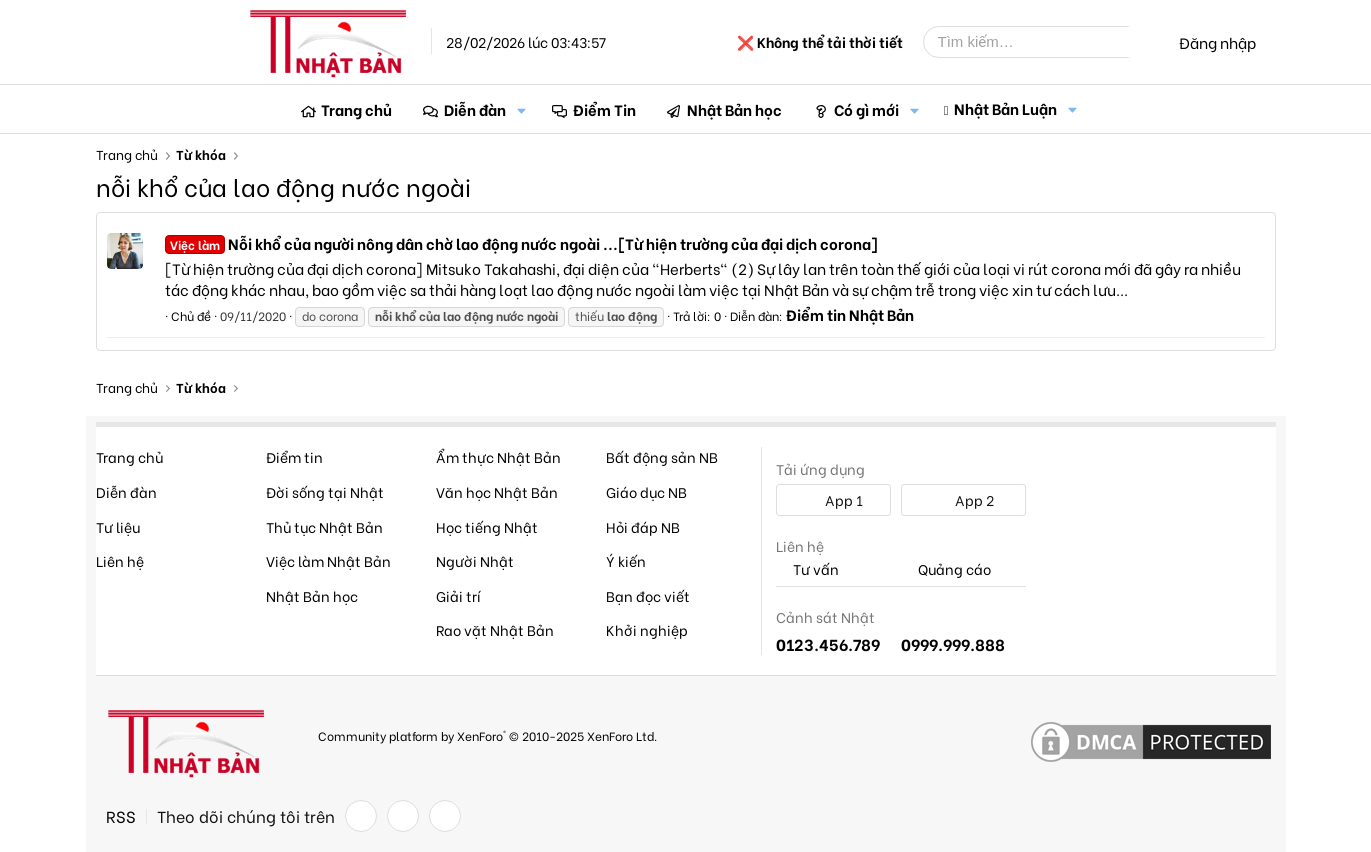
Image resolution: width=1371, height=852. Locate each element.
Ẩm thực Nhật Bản (498, 456)
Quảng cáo (946, 569)
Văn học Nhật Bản (497, 491)
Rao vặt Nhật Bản (495, 629)
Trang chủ (356, 109)
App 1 (833, 499)
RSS (121, 816)
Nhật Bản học (734, 109)
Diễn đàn (475, 109)
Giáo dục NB (646, 491)
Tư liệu (118, 526)
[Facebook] (361, 816)
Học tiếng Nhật (487, 526)
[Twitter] (403, 816)
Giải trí (458, 595)
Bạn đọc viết (648, 595)
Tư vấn (807, 569)
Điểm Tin (604, 109)
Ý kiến (626, 560)
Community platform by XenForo (487, 735)
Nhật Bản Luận (1005, 108)
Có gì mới (866, 109)
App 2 (963, 499)
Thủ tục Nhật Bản (324, 526)
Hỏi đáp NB (643, 526)
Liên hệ (120, 560)
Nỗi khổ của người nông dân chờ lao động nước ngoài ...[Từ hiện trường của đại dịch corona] (521, 243)
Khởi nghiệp (647, 629)
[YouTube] (445, 816)
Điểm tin (294, 456)
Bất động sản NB (662, 456)
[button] (522, 109)
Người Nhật (475, 560)
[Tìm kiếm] (1041, 42)
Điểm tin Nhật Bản (850, 314)
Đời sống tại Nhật (325, 491)
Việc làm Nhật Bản (328, 560)
